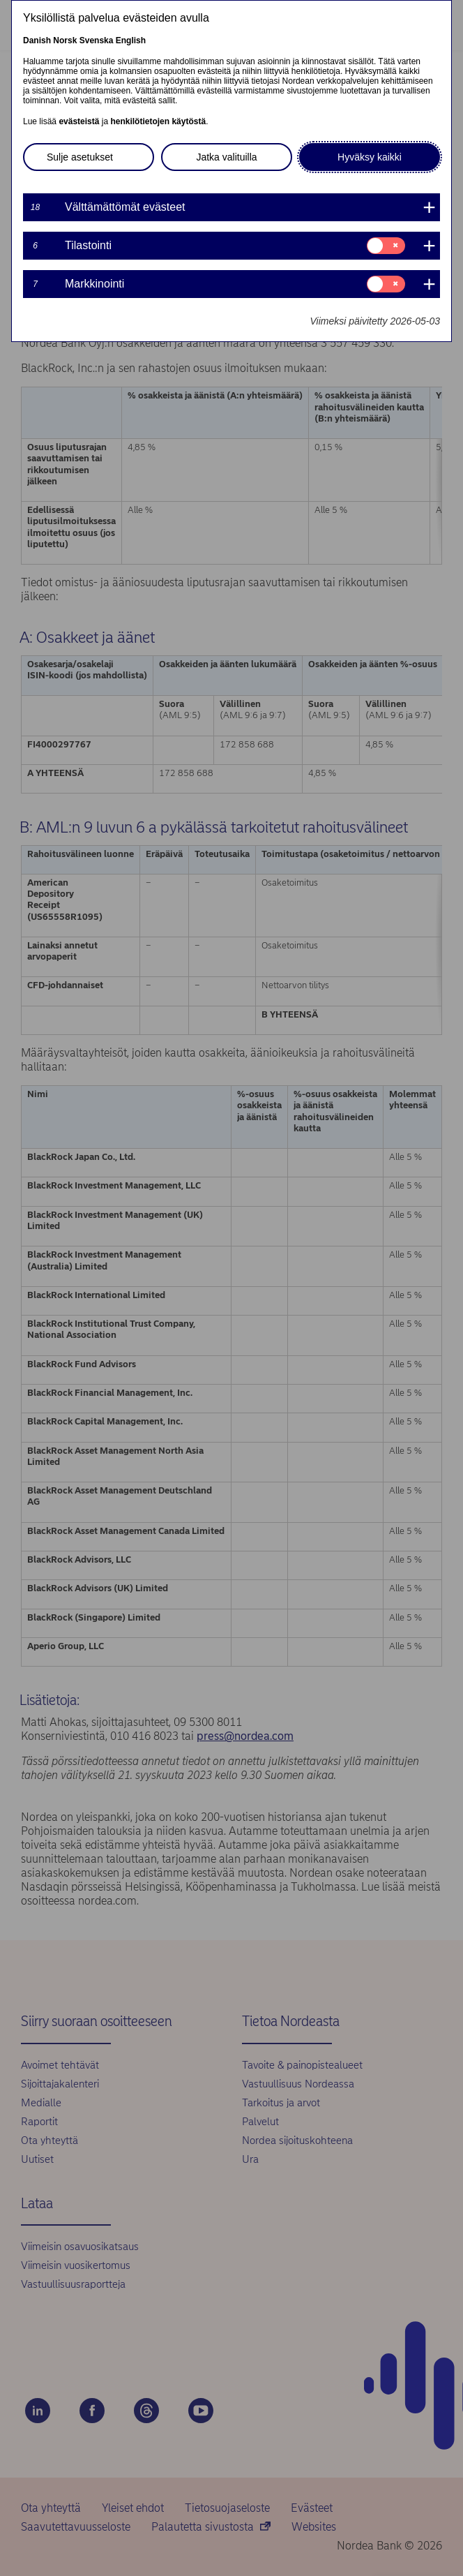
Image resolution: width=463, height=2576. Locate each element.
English (131, 40)
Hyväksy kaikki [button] (369, 157)
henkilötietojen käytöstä (158, 121)
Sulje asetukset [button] (80, 157)
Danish (37, 40)
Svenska (96, 40)
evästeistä (79, 121)
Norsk (65, 40)
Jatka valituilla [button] (226, 157)
